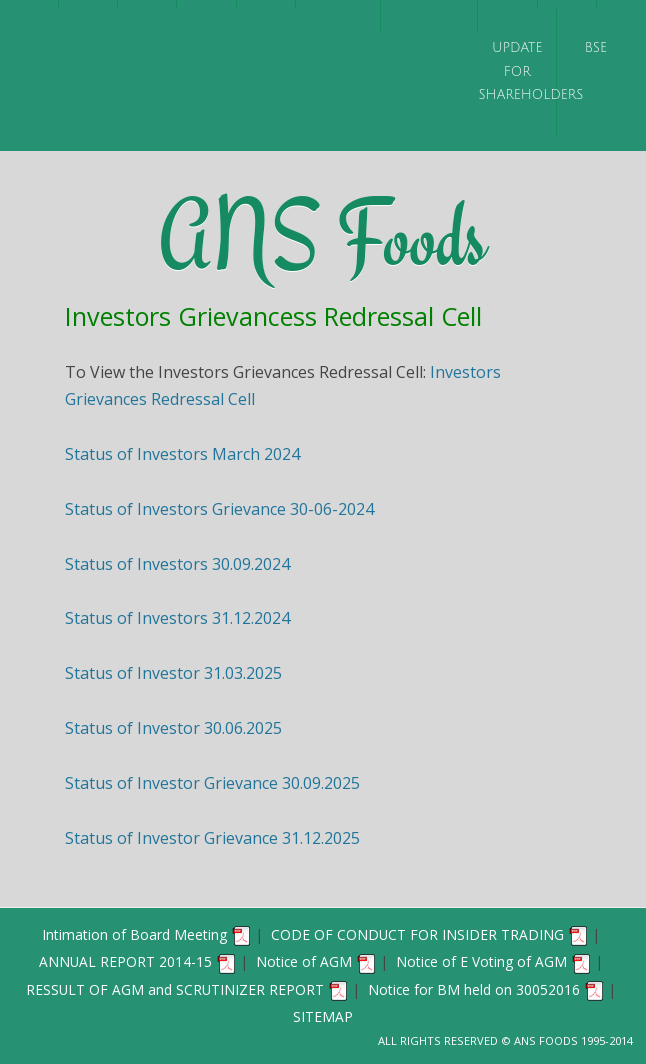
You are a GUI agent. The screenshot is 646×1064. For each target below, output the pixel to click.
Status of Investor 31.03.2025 (173, 673)
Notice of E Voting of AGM (494, 961)
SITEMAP (323, 1016)
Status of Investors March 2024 (182, 454)
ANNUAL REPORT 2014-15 (138, 961)
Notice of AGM (316, 961)
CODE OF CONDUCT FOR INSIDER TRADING (430, 934)
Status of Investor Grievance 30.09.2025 (212, 783)
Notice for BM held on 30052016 (486, 989)
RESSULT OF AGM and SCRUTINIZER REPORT (187, 989)
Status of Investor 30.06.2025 (173, 728)
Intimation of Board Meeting (147, 934)
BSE (596, 48)
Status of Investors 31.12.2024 (177, 618)
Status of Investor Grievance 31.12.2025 (212, 838)
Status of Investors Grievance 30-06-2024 (219, 509)
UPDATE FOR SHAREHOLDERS (517, 71)
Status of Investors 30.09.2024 (177, 564)
